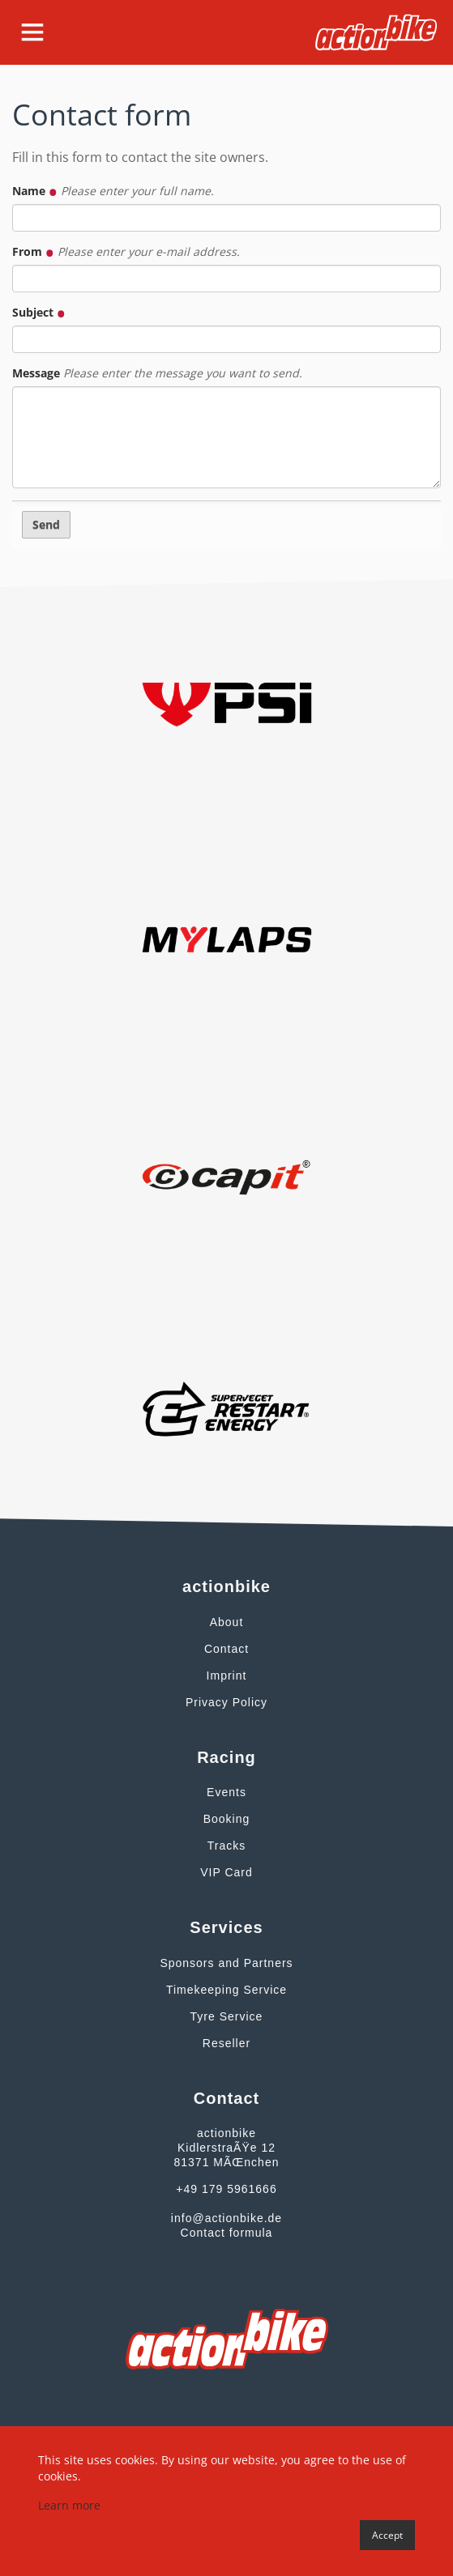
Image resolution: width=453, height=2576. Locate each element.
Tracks (226, 1845)
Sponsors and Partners (226, 1962)
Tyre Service (226, 2016)
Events (226, 1792)
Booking (226, 1818)
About (227, 1622)
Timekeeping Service (226, 1989)
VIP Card (226, 1872)
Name (113, 190)
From (126, 251)
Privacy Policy (226, 1702)
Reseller (226, 2043)
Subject (39, 312)
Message (157, 373)
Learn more (69, 2505)
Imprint (227, 1675)
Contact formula (227, 2232)
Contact (226, 1648)
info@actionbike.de (226, 2218)
